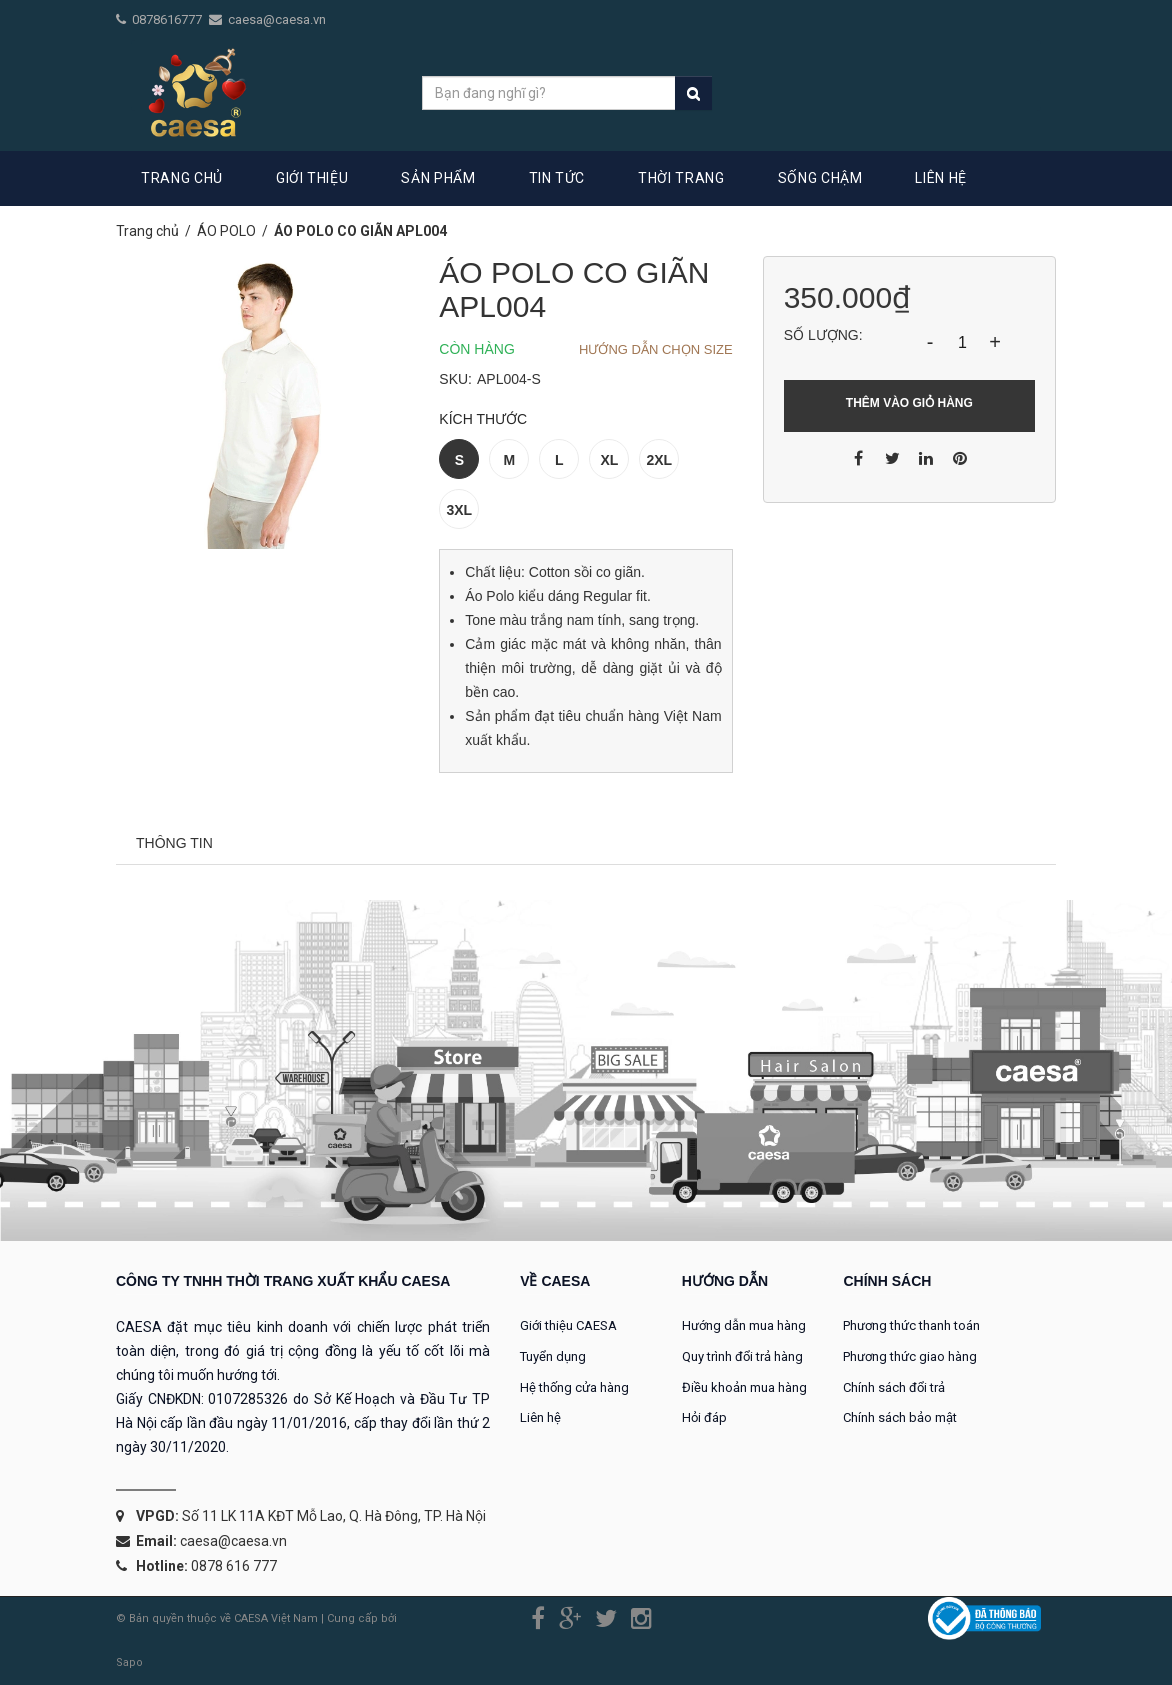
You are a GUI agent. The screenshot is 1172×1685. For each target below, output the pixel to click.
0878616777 (168, 19)
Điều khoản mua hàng (744, 1387)
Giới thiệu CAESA (568, 1325)
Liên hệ (540, 1417)
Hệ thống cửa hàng (574, 1387)
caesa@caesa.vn (277, 19)
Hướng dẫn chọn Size (656, 349)
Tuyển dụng (553, 1356)
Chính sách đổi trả (894, 1387)
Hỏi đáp (704, 1417)
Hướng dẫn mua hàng (744, 1325)
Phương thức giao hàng (910, 1356)
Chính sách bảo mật (900, 1417)
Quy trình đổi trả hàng (742, 1356)
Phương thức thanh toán (911, 1325)
